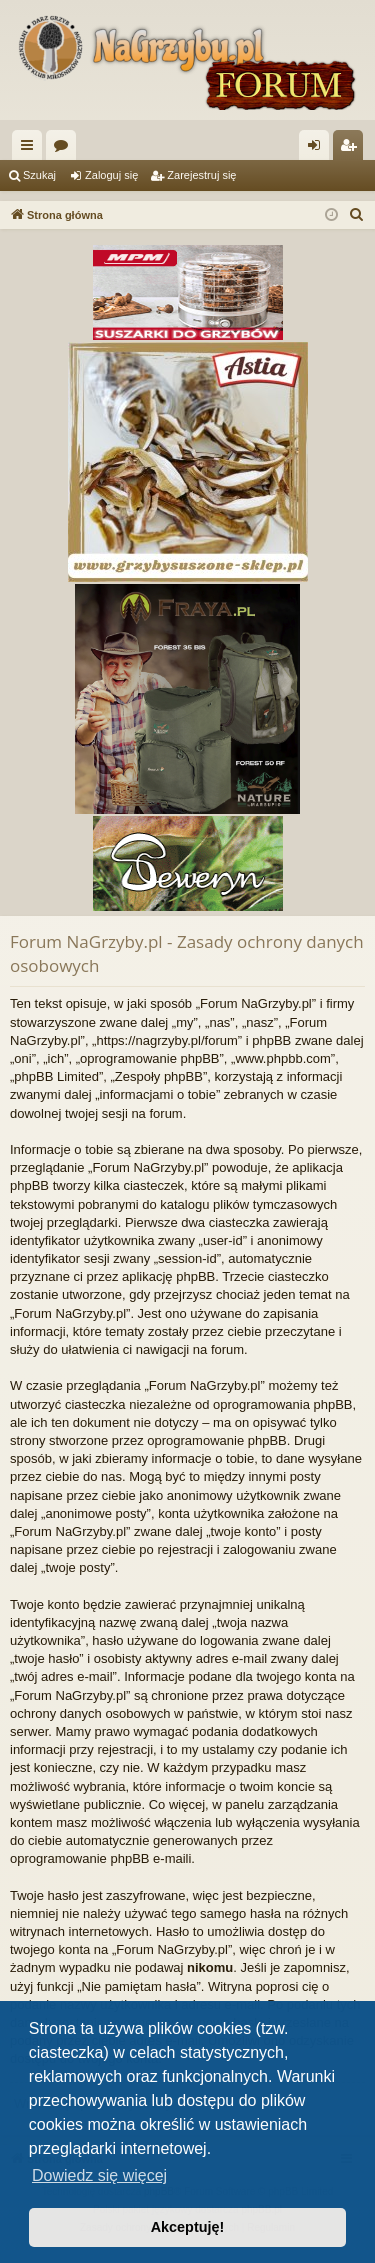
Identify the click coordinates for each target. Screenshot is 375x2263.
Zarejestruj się (201, 175)
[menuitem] (357, 215)
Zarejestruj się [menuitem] (352, 149)
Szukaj (39, 175)
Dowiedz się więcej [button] (99, 2175)
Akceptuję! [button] (188, 2227)
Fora (65, 149)
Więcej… (31, 149)
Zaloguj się (111, 175)
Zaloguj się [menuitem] (318, 149)
